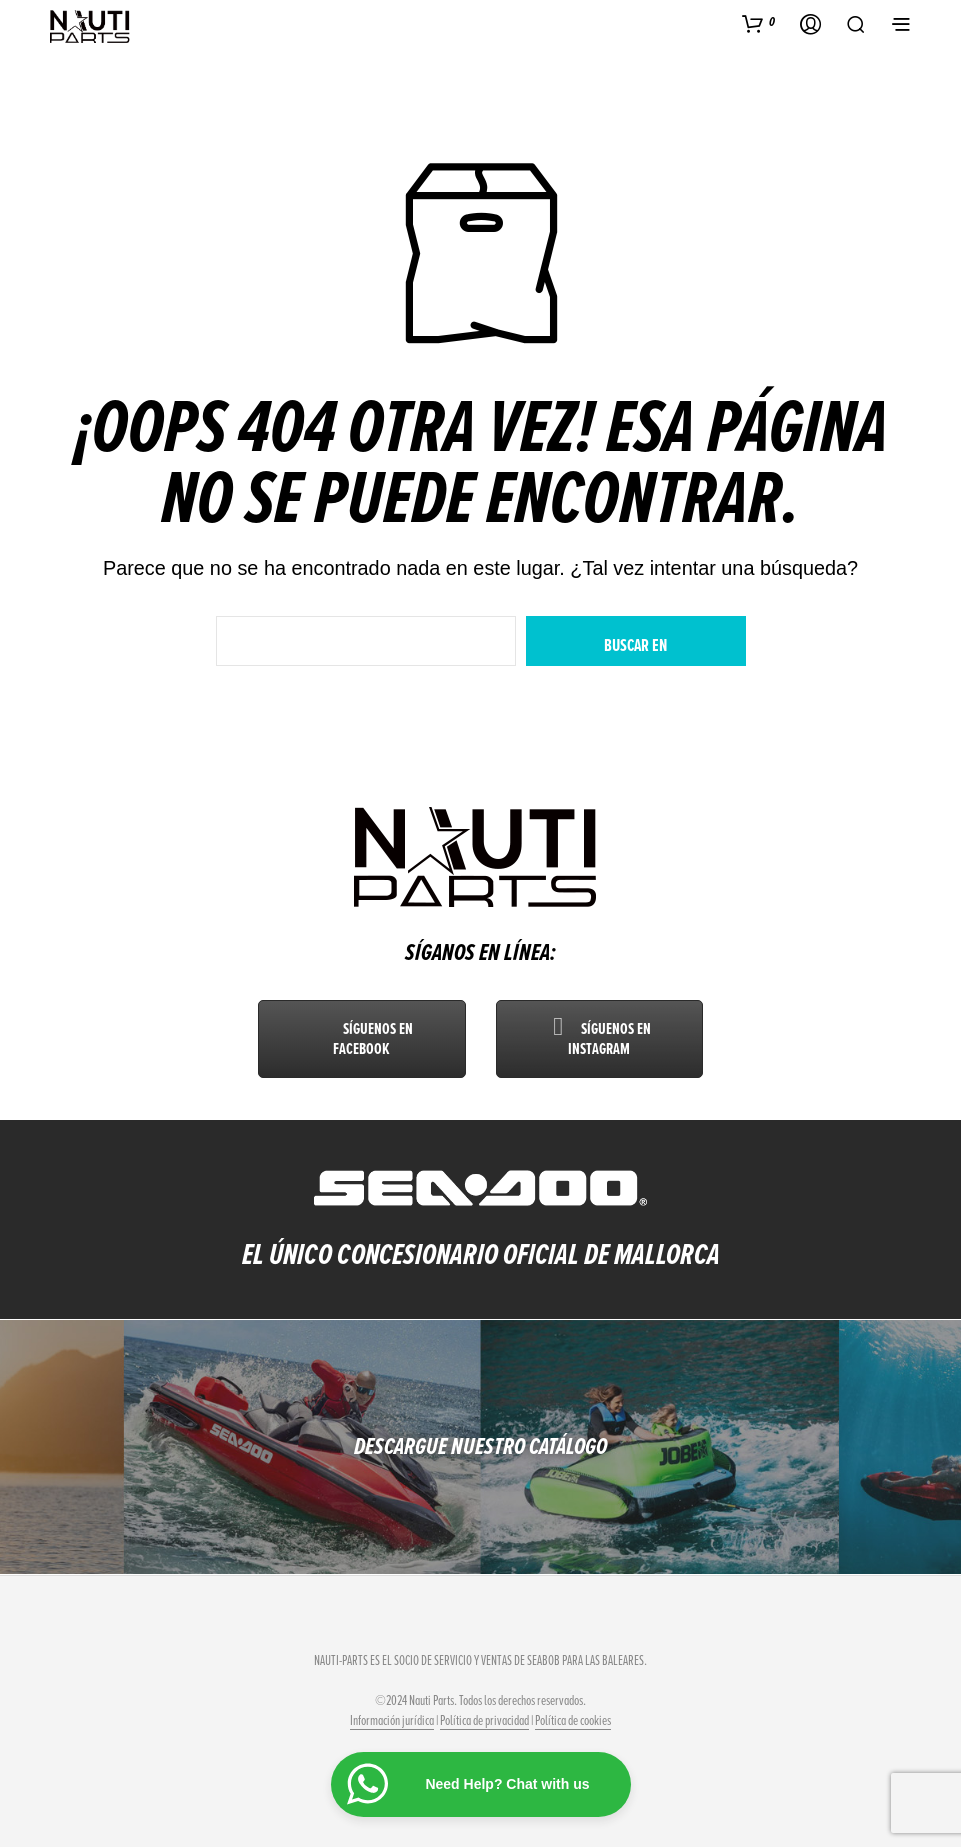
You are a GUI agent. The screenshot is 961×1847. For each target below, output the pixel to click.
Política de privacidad (484, 1721)
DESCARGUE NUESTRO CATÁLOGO (480, 1446)
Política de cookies (573, 1721)
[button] (759, 23)
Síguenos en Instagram (599, 1039)
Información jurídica (392, 1721)
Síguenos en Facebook (361, 1039)
